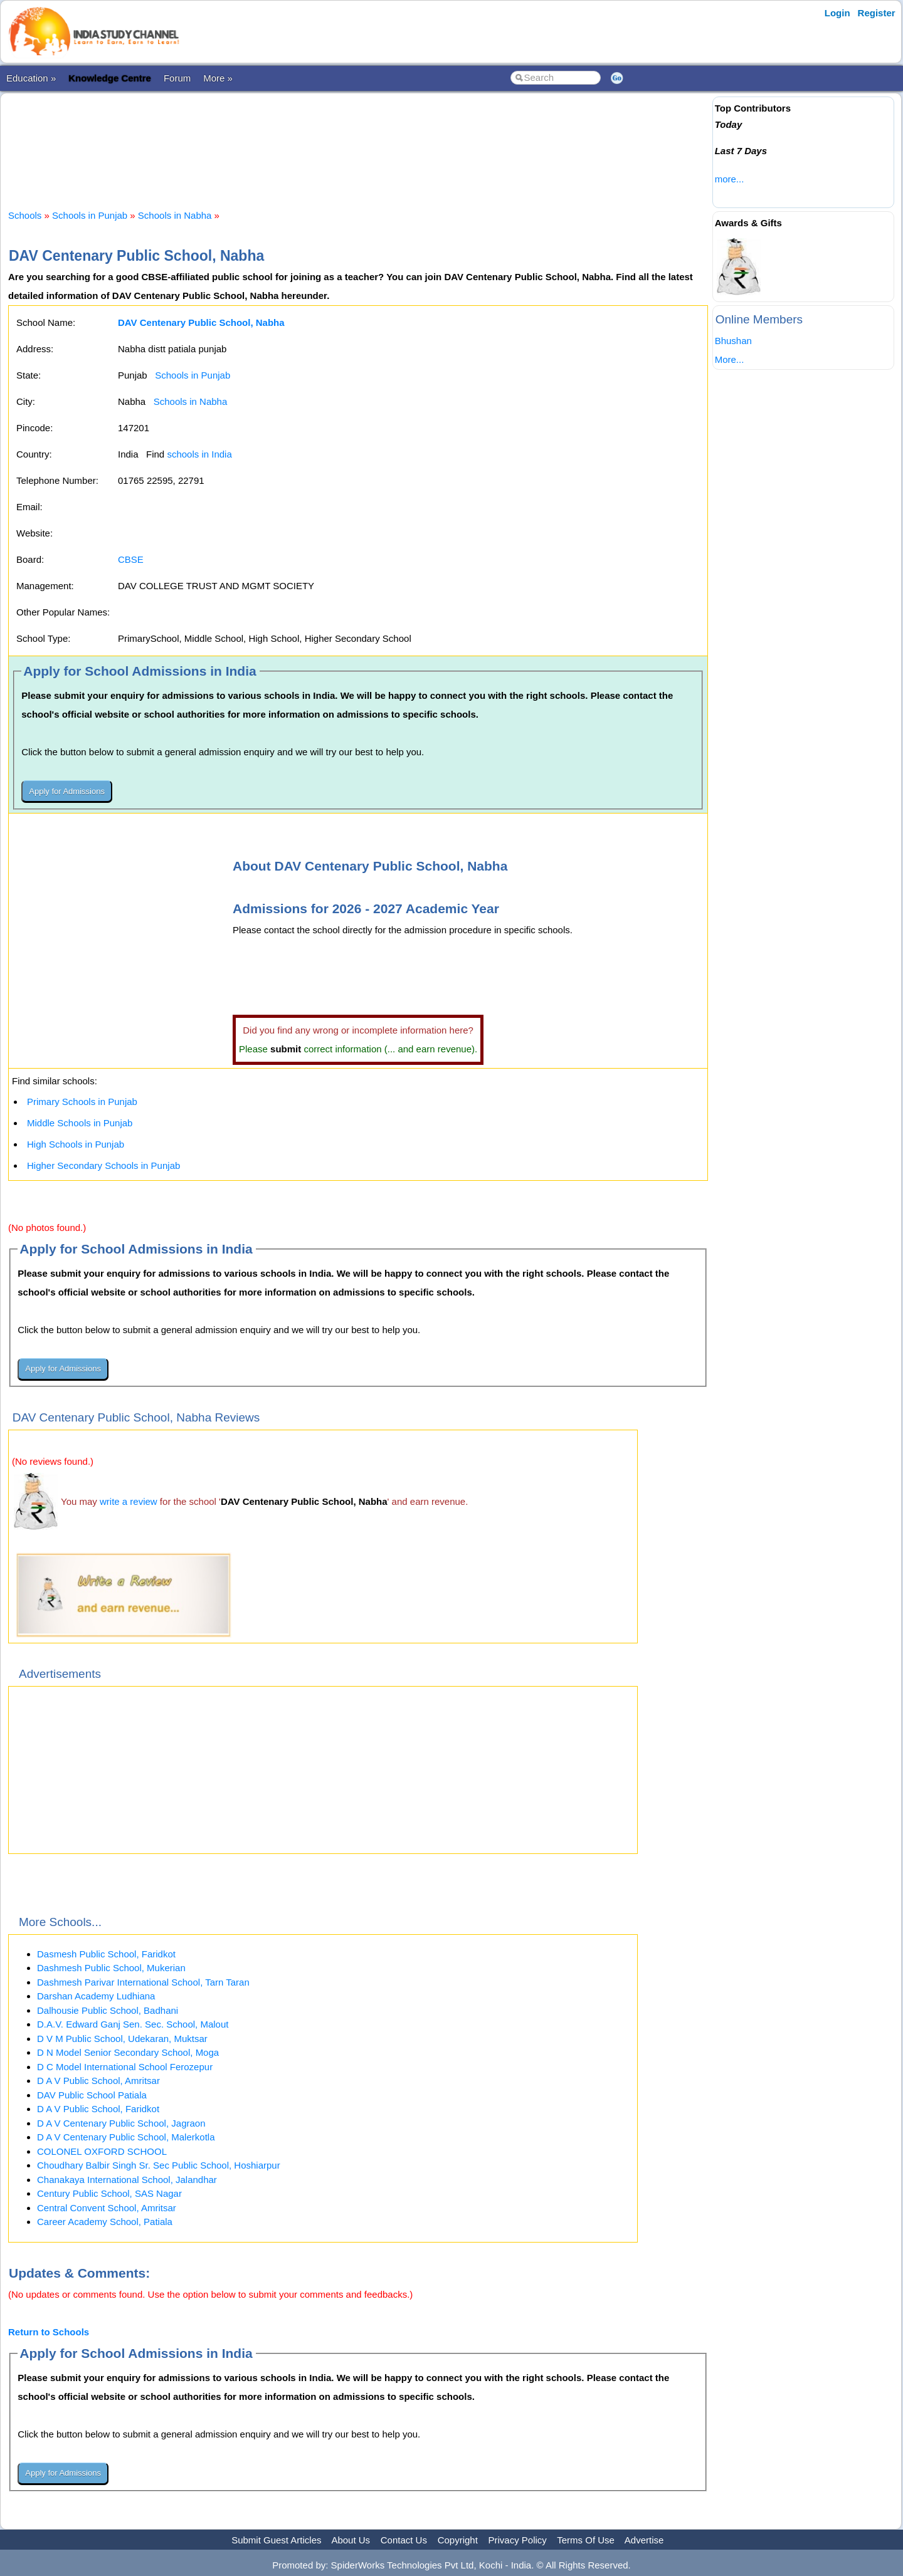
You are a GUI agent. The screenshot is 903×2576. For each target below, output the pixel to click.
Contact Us (404, 2540)
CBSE (131, 559)
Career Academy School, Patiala (104, 2221)
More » (218, 78)
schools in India (199, 454)
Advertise (644, 2540)
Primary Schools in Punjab (82, 1101)
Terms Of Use (586, 2540)
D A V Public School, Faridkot (98, 2108)
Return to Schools (48, 2332)
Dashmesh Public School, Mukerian (111, 1967)
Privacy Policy (517, 2540)
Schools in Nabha (175, 215)
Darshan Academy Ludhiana (96, 1996)
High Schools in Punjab (75, 1144)
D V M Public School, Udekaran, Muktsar (122, 2038)
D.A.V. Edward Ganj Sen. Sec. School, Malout (132, 2024)
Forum (177, 78)
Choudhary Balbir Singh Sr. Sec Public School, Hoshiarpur (158, 2165)
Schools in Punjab (89, 215)
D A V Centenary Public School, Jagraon (121, 2123)
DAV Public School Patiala (92, 2095)
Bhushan (733, 340)
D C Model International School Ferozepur (125, 2066)
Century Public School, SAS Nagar (109, 2193)
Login (837, 13)
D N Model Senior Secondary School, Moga (128, 2052)
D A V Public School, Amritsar (98, 2080)
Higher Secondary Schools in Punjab (103, 1165)
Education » (31, 78)
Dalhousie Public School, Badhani (107, 2010)
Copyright (458, 2540)
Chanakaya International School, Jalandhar (127, 2179)
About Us (350, 2540)
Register (876, 13)
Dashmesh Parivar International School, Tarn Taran (143, 1982)
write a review (128, 1501)
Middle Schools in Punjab (79, 1123)
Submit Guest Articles (276, 2540)
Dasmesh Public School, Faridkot (106, 1954)
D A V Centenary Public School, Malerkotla (125, 2137)
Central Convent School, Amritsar (106, 2207)
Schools (24, 215)
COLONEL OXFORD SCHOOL (102, 2151)
